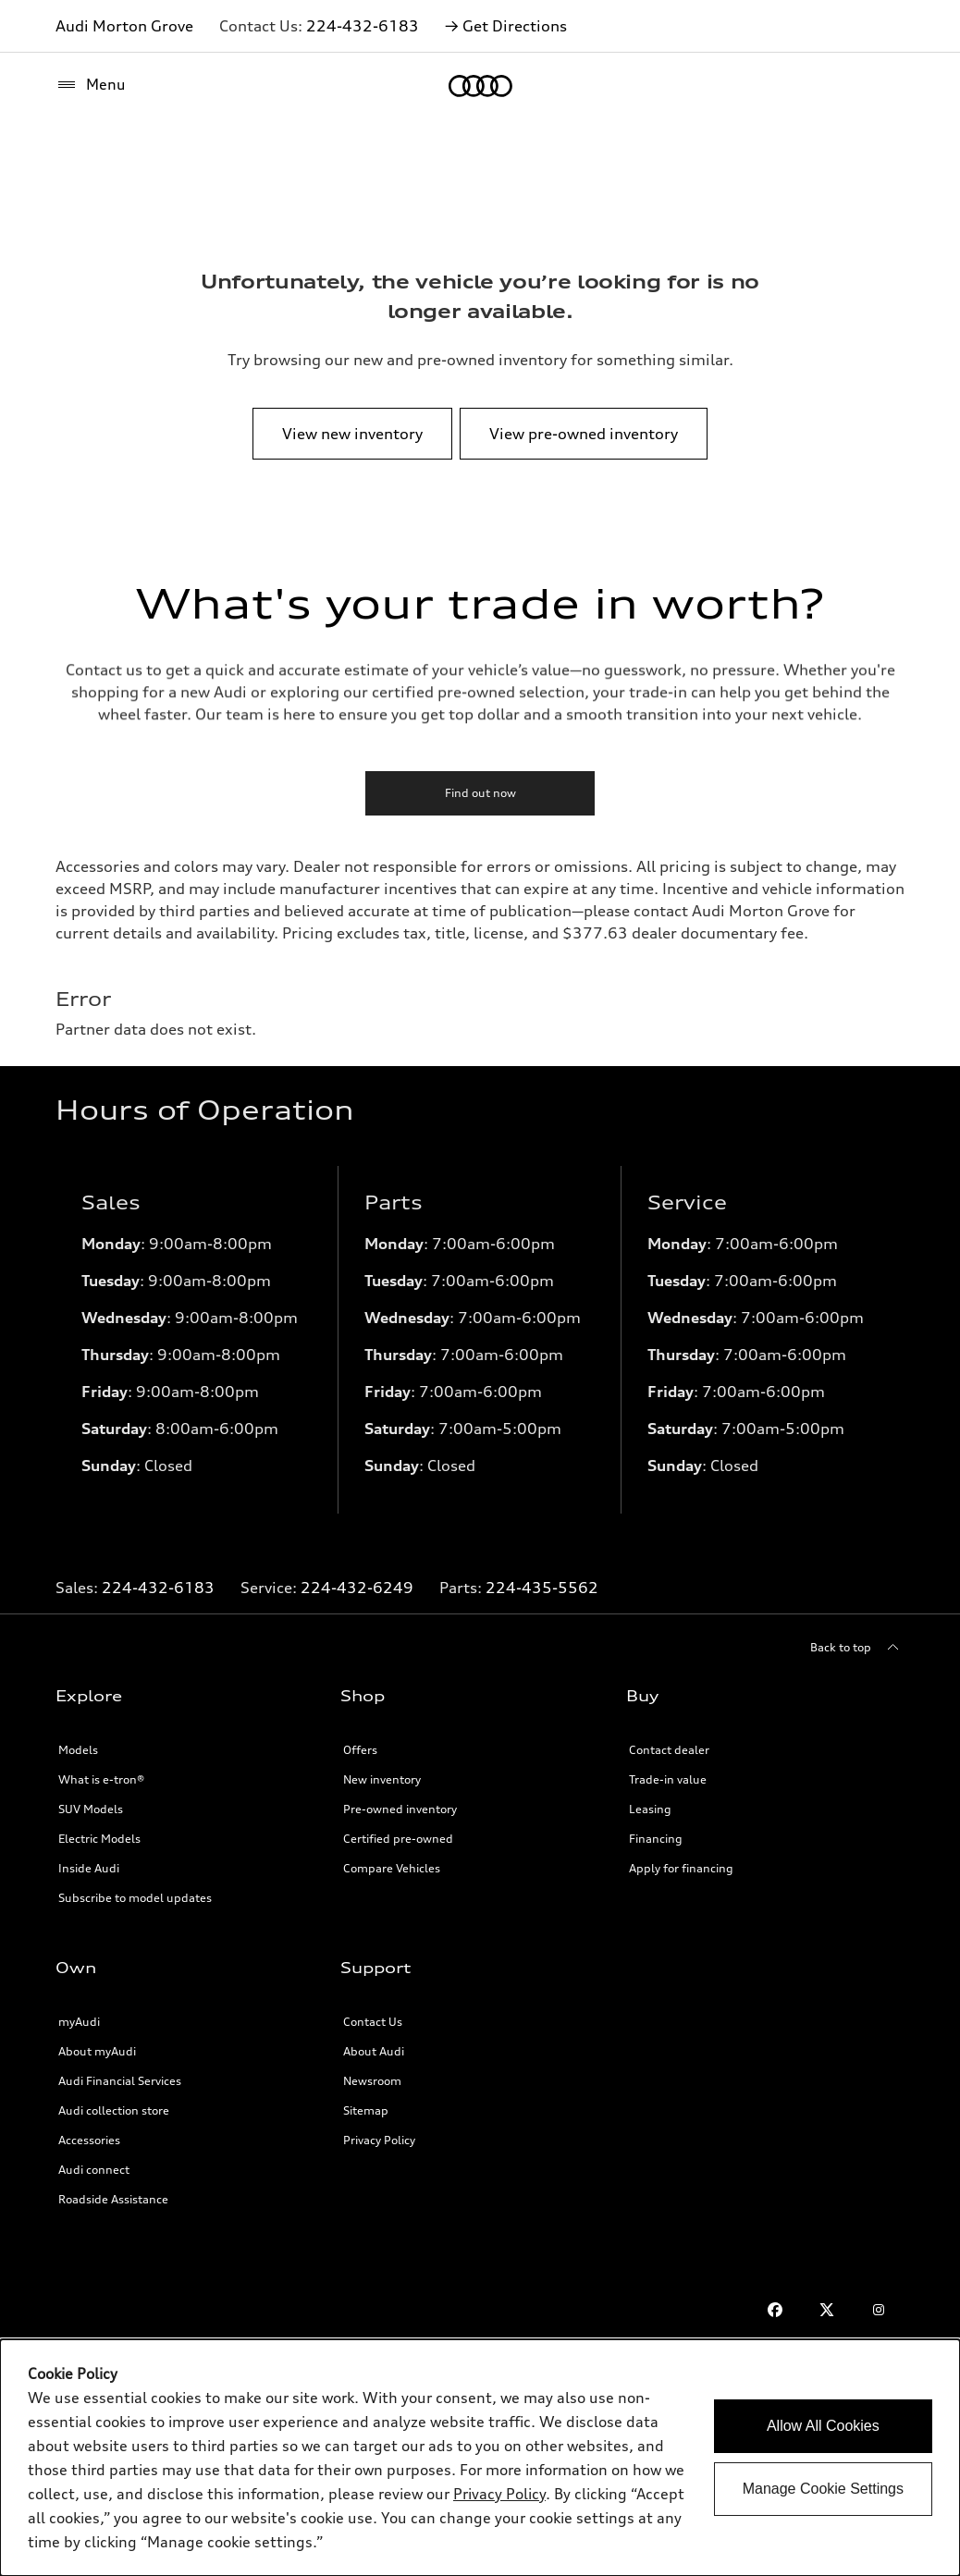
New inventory (382, 1779)
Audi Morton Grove (124, 26)
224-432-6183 (362, 26)
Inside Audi (88, 1868)
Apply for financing (681, 1868)
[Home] (480, 86)
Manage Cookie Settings (823, 2488)
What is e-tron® (101, 1779)
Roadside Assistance (113, 2199)
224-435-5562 (542, 1587)
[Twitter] (827, 2310)
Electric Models (99, 1839)
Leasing (650, 1809)
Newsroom (372, 2081)
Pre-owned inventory (400, 1809)
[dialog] (480, 2457)
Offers (360, 1750)
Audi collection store (113, 2110)
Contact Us (372, 2022)
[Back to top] (857, 1648)
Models (78, 1750)
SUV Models (90, 1809)
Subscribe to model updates (135, 1898)
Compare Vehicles (391, 1868)
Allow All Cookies (823, 2426)
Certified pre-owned (398, 1839)
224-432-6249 (357, 1587)
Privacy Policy (379, 2140)
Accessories (89, 2140)
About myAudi (97, 2051)
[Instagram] (879, 2310)
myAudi (79, 2022)
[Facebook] (775, 2310)
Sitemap (365, 2110)
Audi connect (93, 2170)
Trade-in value (668, 1779)
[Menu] (90, 85)
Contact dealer (669, 1750)
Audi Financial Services (119, 2081)
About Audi (373, 2051)
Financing (656, 1839)
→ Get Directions (506, 26)
